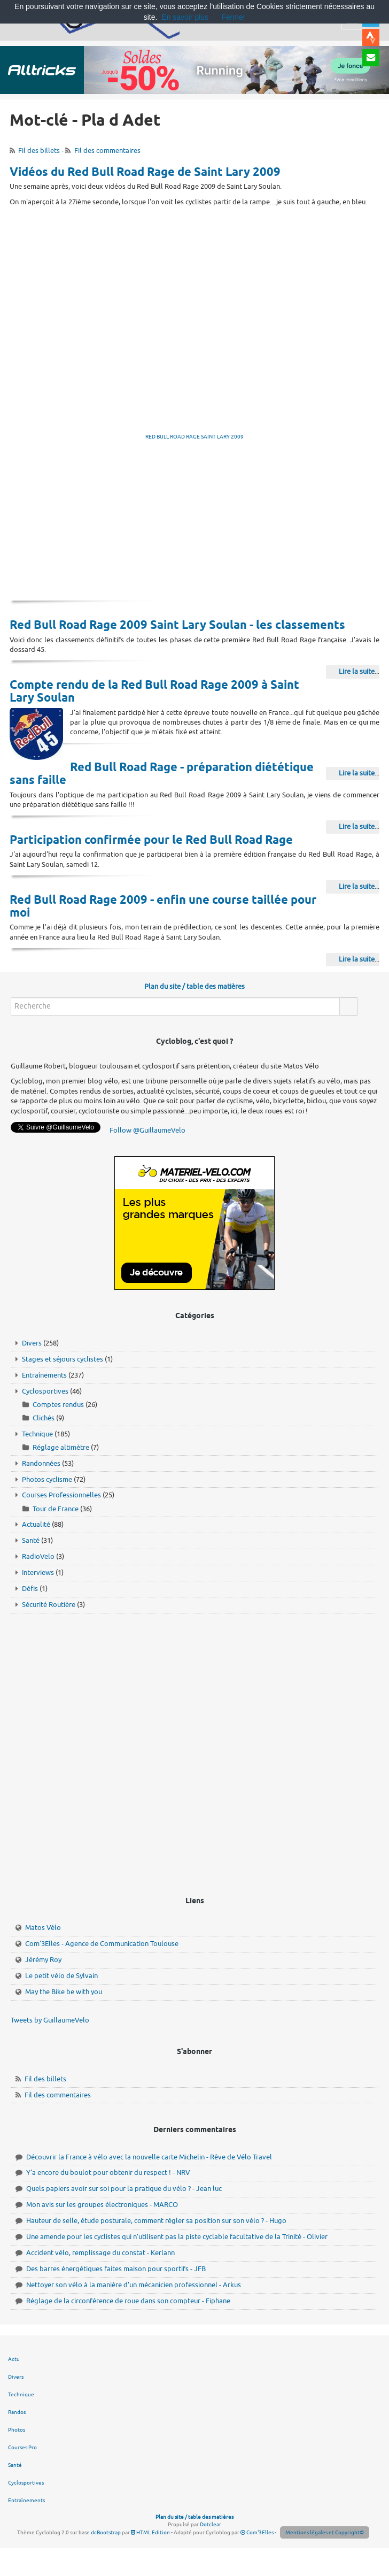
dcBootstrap (106, 2532)
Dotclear (210, 2524)
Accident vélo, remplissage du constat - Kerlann (100, 2252)
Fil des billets (39, 150)
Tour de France (56, 1508)
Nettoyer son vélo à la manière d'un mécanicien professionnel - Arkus (133, 2284)
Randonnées (41, 1463)
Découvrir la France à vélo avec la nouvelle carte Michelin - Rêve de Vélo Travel (149, 2157)
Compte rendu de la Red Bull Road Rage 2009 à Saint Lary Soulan (154, 692)
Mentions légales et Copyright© (324, 2532)
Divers (32, 1343)
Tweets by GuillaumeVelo (50, 2020)
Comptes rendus (58, 1404)
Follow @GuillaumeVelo (147, 1130)
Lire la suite (357, 671)
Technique (37, 1434)
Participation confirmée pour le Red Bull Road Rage (151, 841)
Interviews (38, 1572)
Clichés (44, 1417)
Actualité (36, 1524)
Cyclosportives (45, 1391)
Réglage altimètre (61, 1447)
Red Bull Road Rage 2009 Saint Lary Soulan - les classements (177, 626)
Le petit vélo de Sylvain (61, 1975)
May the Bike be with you (63, 1991)
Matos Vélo (43, 1927)
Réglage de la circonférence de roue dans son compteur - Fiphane (128, 2300)
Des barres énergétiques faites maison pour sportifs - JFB (116, 2268)
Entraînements (44, 1375)
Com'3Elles (257, 2532)
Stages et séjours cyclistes (62, 1359)
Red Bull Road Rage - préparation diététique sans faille (162, 774)
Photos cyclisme (47, 1479)
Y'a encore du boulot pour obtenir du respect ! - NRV (108, 2172)
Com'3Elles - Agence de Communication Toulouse (101, 1943)
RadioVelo (38, 1556)
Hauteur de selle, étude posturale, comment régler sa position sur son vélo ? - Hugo (156, 2220)
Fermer (233, 17)
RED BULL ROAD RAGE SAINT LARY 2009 (194, 436)
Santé (31, 1540)
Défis (30, 1588)
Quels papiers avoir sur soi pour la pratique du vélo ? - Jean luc (124, 2188)
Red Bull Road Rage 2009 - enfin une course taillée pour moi (163, 907)
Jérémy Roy (43, 1959)
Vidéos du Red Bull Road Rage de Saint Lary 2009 (145, 173)
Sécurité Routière (48, 1604)
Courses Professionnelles (61, 1495)
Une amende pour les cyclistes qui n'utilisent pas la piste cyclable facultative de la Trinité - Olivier (177, 2236)
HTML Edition (150, 2532)
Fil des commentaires (107, 150)
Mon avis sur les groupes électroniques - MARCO (102, 2204)
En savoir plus (184, 17)
